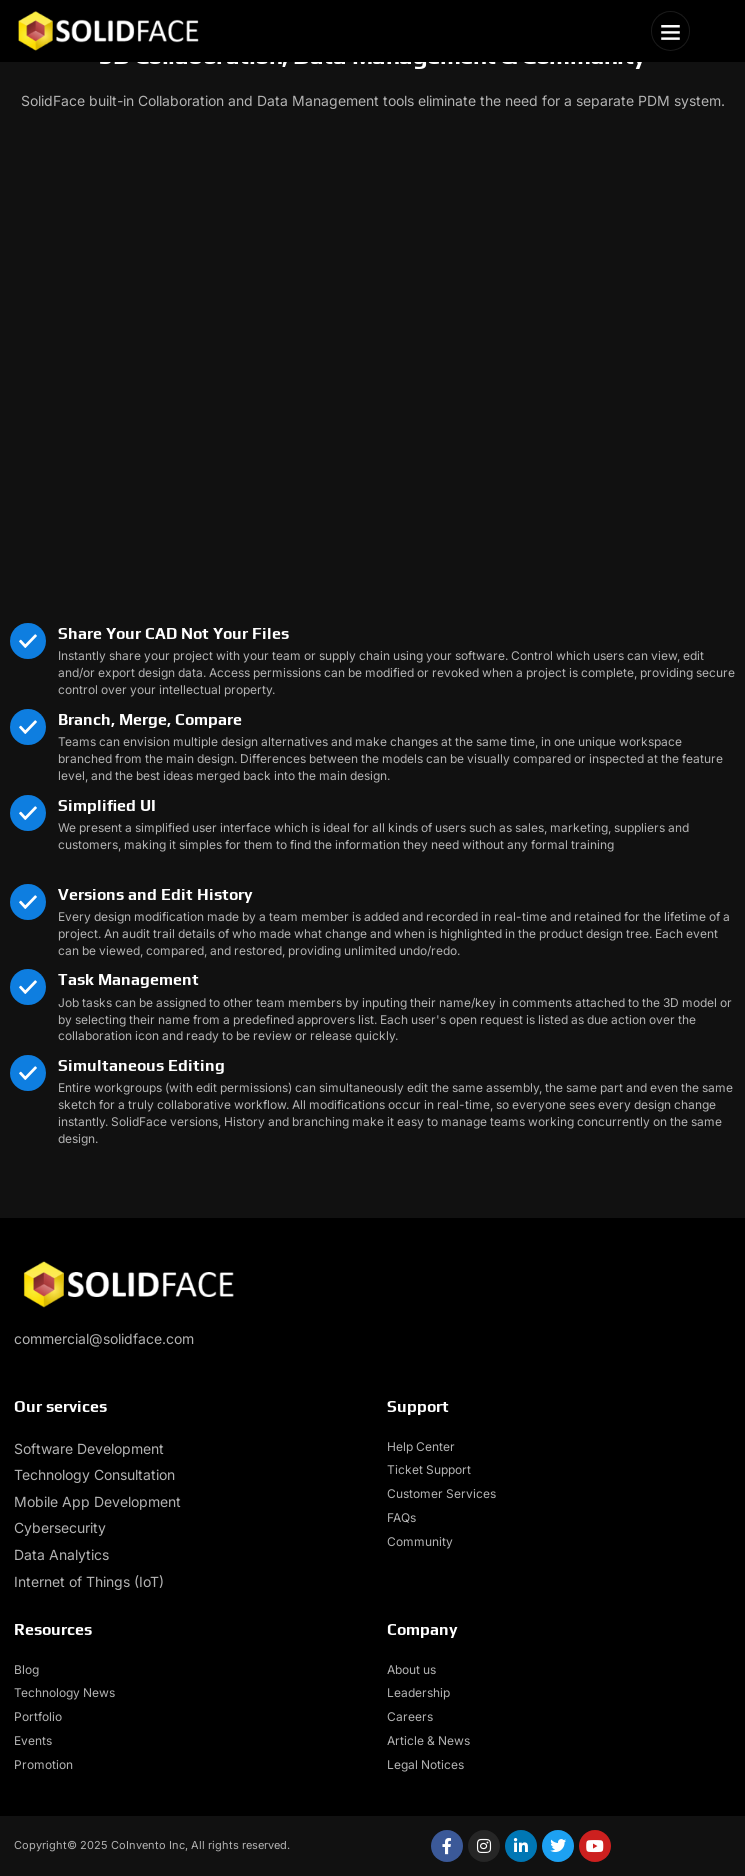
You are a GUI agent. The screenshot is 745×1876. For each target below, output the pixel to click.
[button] (671, 31)
